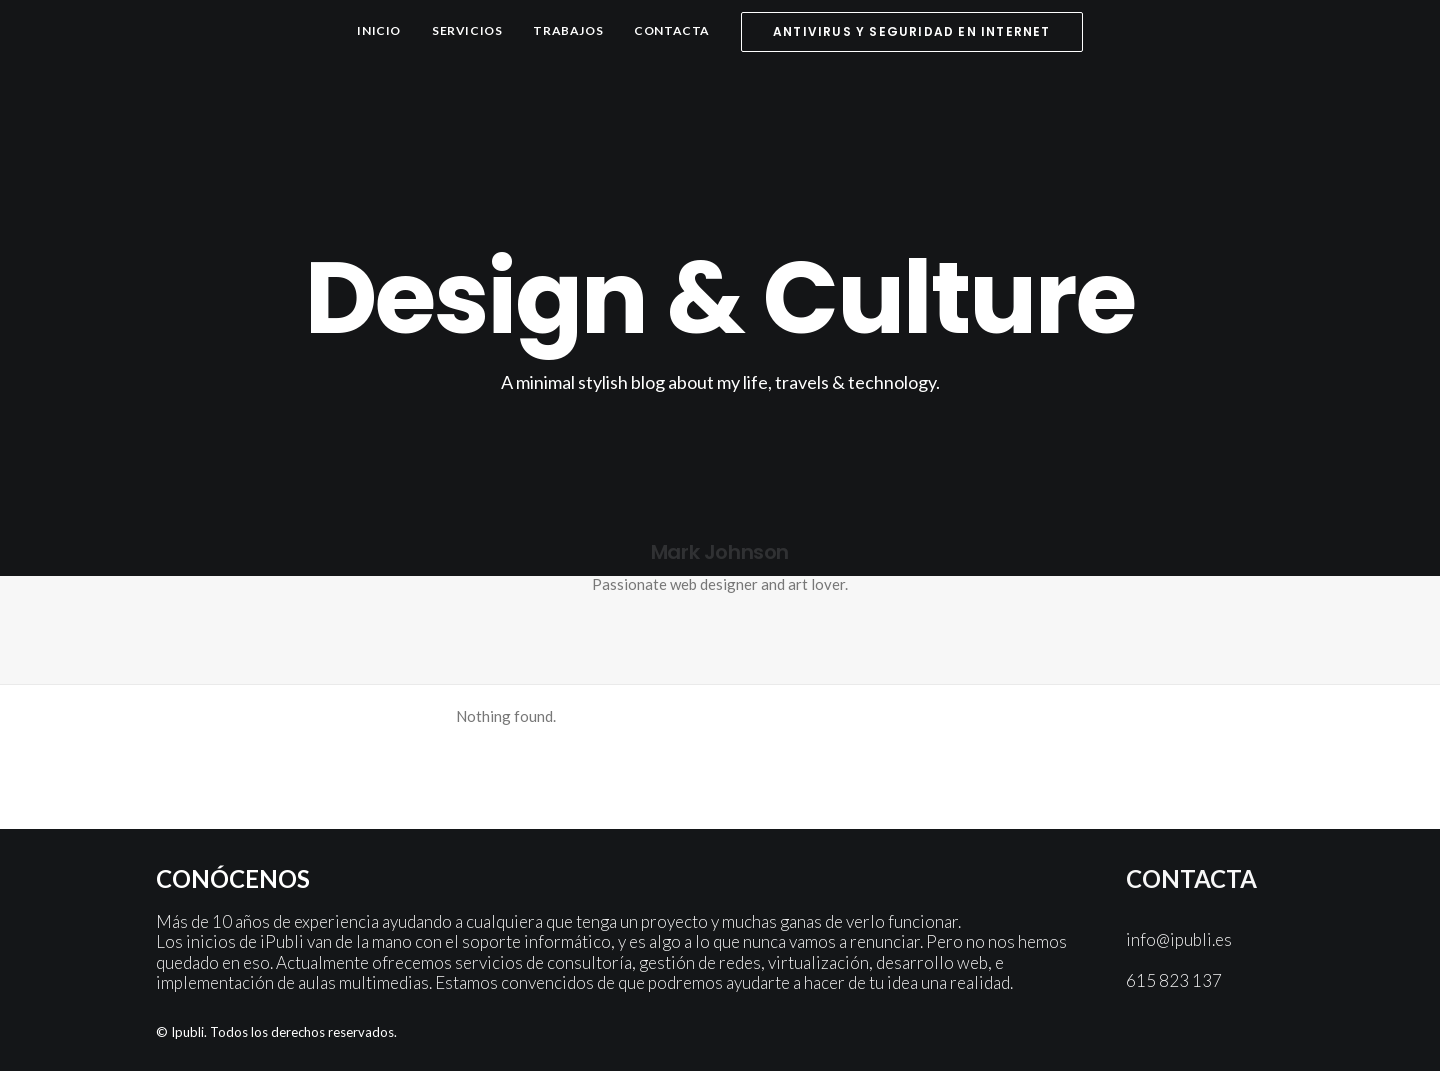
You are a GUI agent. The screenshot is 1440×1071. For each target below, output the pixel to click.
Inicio (379, 30)
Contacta (672, 30)
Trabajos (568, 30)
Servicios (467, 30)
